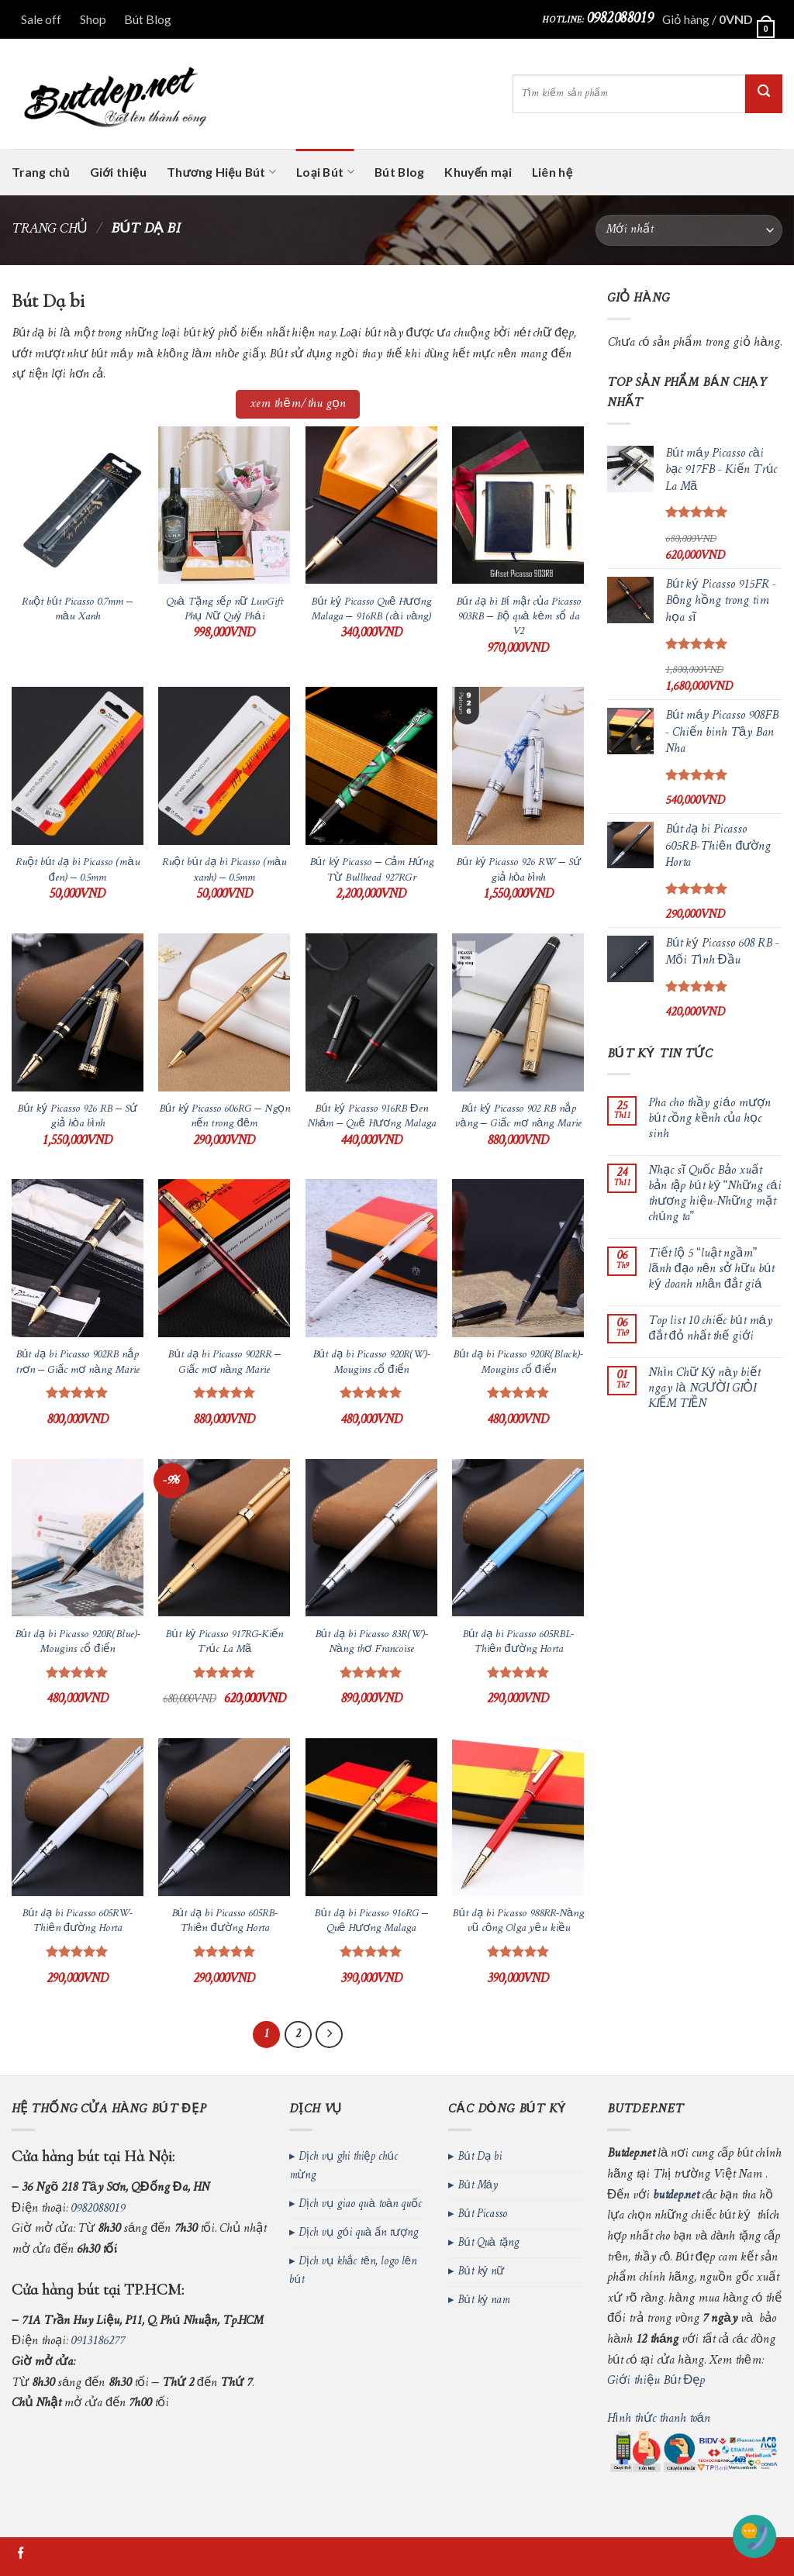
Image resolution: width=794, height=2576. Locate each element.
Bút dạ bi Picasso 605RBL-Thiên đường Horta (518, 1642)
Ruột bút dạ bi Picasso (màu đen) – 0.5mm (78, 870)
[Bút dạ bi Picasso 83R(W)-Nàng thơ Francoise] (371, 1538)
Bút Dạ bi (479, 2157)
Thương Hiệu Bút (221, 172)
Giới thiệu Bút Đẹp (656, 2380)
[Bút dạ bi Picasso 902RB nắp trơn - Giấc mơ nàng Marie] (77, 1258)
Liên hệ (552, 171)
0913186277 (98, 2341)
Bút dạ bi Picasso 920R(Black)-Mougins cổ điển (518, 1362)
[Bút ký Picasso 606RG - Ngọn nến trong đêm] (224, 1012)
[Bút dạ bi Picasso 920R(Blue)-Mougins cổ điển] (77, 1538)
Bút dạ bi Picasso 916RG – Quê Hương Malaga (371, 1921)
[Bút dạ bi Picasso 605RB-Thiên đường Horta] (224, 1817)
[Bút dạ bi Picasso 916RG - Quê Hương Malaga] (371, 1817)
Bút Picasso (481, 2214)
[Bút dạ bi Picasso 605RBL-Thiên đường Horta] (518, 1538)
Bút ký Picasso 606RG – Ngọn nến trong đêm (224, 1117)
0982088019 (619, 19)
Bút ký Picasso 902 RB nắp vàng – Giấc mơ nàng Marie (518, 1117)
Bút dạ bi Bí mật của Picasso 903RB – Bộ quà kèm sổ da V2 (518, 617)
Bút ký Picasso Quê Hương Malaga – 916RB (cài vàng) (371, 610)
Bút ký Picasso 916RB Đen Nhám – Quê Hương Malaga (371, 1117)
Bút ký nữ (480, 2272)
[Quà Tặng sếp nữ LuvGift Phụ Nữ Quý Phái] (224, 505)
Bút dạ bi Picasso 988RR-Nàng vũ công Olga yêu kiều (518, 1921)
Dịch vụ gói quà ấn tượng (358, 2233)
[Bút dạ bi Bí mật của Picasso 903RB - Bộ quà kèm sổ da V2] (518, 505)
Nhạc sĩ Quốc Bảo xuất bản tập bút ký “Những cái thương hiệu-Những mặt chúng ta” (714, 1195)
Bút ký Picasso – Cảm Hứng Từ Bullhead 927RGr (371, 870)
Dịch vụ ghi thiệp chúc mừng (343, 2166)
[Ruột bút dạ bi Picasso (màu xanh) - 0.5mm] (224, 766)
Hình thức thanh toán (658, 2418)
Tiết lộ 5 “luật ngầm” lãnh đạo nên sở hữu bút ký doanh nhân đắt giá (711, 1270)
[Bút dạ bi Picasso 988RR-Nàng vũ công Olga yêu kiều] (518, 1817)
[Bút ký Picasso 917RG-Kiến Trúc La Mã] (224, 1538)
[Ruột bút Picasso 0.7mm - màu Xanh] (77, 505)
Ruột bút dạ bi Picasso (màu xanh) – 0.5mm (224, 870)
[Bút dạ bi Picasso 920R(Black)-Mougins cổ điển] (518, 1258)
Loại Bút (325, 172)
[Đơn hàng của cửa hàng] (689, 230)
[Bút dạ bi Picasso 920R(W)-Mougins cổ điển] (371, 1258)
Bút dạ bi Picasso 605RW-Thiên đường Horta (77, 1921)
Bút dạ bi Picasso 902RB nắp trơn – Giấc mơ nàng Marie (78, 1362)
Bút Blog (147, 19)
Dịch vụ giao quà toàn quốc (360, 2204)
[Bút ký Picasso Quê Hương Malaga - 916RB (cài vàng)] (371, 505)
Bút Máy (477, 2186)
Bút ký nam (483, 2300)
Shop (93, 19)
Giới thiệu (118, 171)
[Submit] (763, 93)
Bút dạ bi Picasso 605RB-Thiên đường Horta (224, 1921)
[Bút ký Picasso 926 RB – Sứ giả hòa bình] (77, 1012)
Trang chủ (41, 171)
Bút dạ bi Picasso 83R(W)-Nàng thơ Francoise (371, 1642)
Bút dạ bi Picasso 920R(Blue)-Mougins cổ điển (77, 1642)
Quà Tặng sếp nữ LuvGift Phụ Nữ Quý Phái (224, 610)
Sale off (41, 19)
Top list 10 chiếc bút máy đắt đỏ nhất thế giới (710, 1329)
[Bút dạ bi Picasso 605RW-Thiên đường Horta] (77, 1817)
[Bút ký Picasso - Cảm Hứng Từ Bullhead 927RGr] (371, 766)
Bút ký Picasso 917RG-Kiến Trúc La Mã (224, 1642)
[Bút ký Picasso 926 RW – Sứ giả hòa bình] (518, 766)
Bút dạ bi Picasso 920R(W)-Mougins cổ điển (371, 1362)
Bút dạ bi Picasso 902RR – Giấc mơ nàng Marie (224, 1362)
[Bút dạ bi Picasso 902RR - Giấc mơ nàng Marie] (224, 1258)
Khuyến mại (477, 171)
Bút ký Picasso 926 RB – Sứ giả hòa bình (77, 1117)
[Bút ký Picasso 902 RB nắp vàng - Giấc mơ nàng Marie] (518, 1012)
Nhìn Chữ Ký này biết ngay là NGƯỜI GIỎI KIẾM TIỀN (704, 1389)
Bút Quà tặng (488, 2243)
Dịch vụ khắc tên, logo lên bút (352, 2271)
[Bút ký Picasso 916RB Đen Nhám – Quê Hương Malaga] (371, 1012)
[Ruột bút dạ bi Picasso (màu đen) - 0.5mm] (77, 766)
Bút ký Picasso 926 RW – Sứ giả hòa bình (518, 870)
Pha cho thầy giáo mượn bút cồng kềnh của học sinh (709, 1119)
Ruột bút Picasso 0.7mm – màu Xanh (77, 610)
